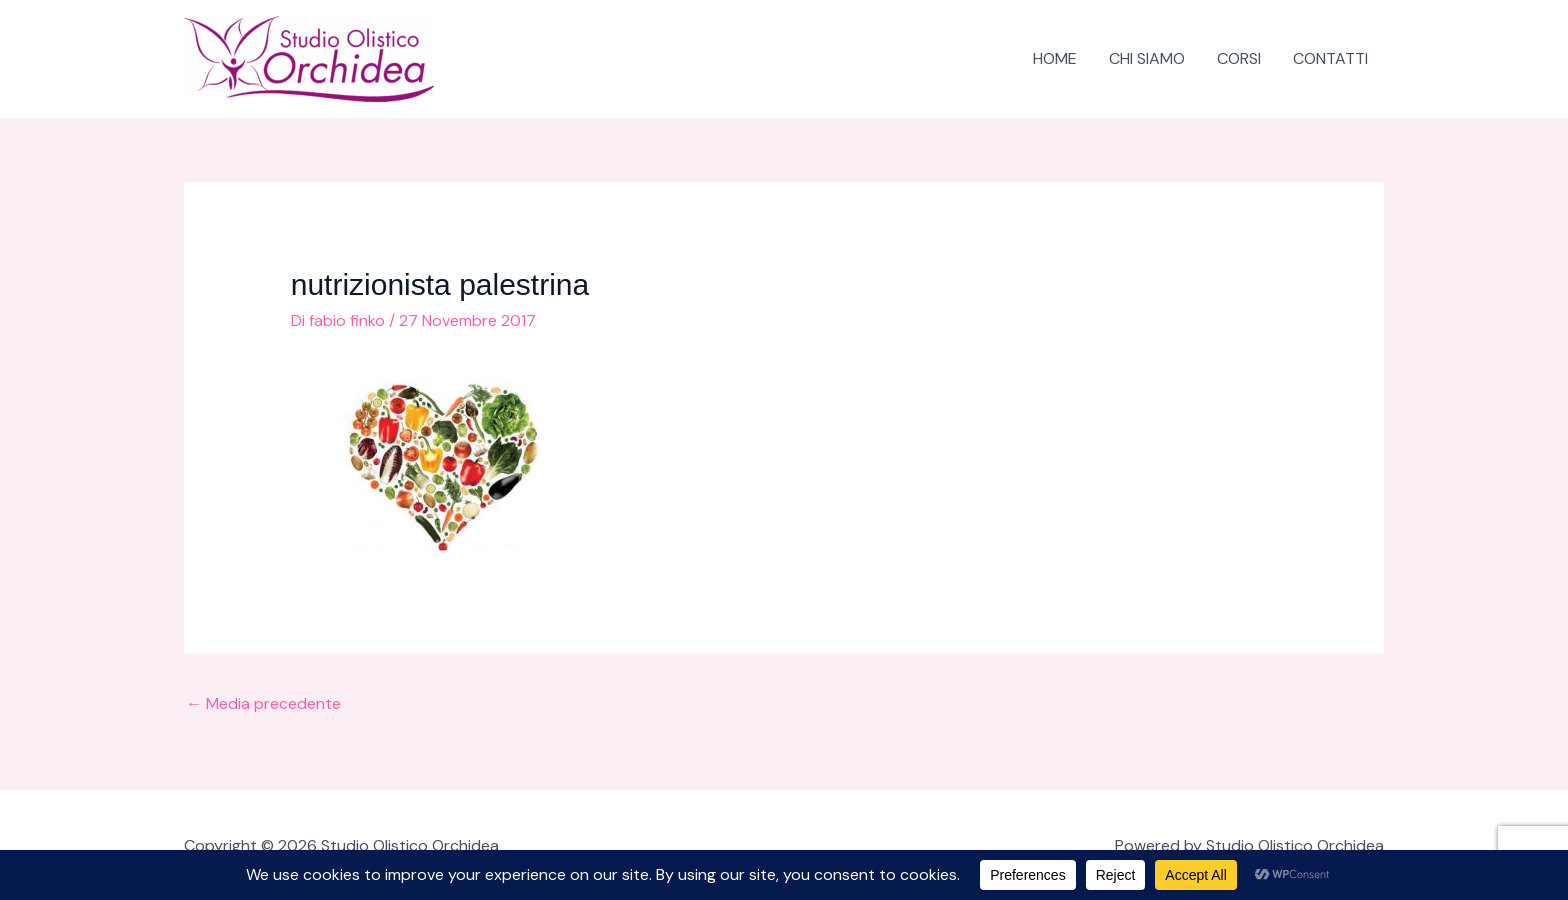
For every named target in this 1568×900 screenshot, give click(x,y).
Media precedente (263, 703)
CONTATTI (1330, 58)
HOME (1055, 58)
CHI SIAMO (1147, 58)
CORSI (1239, 58)
